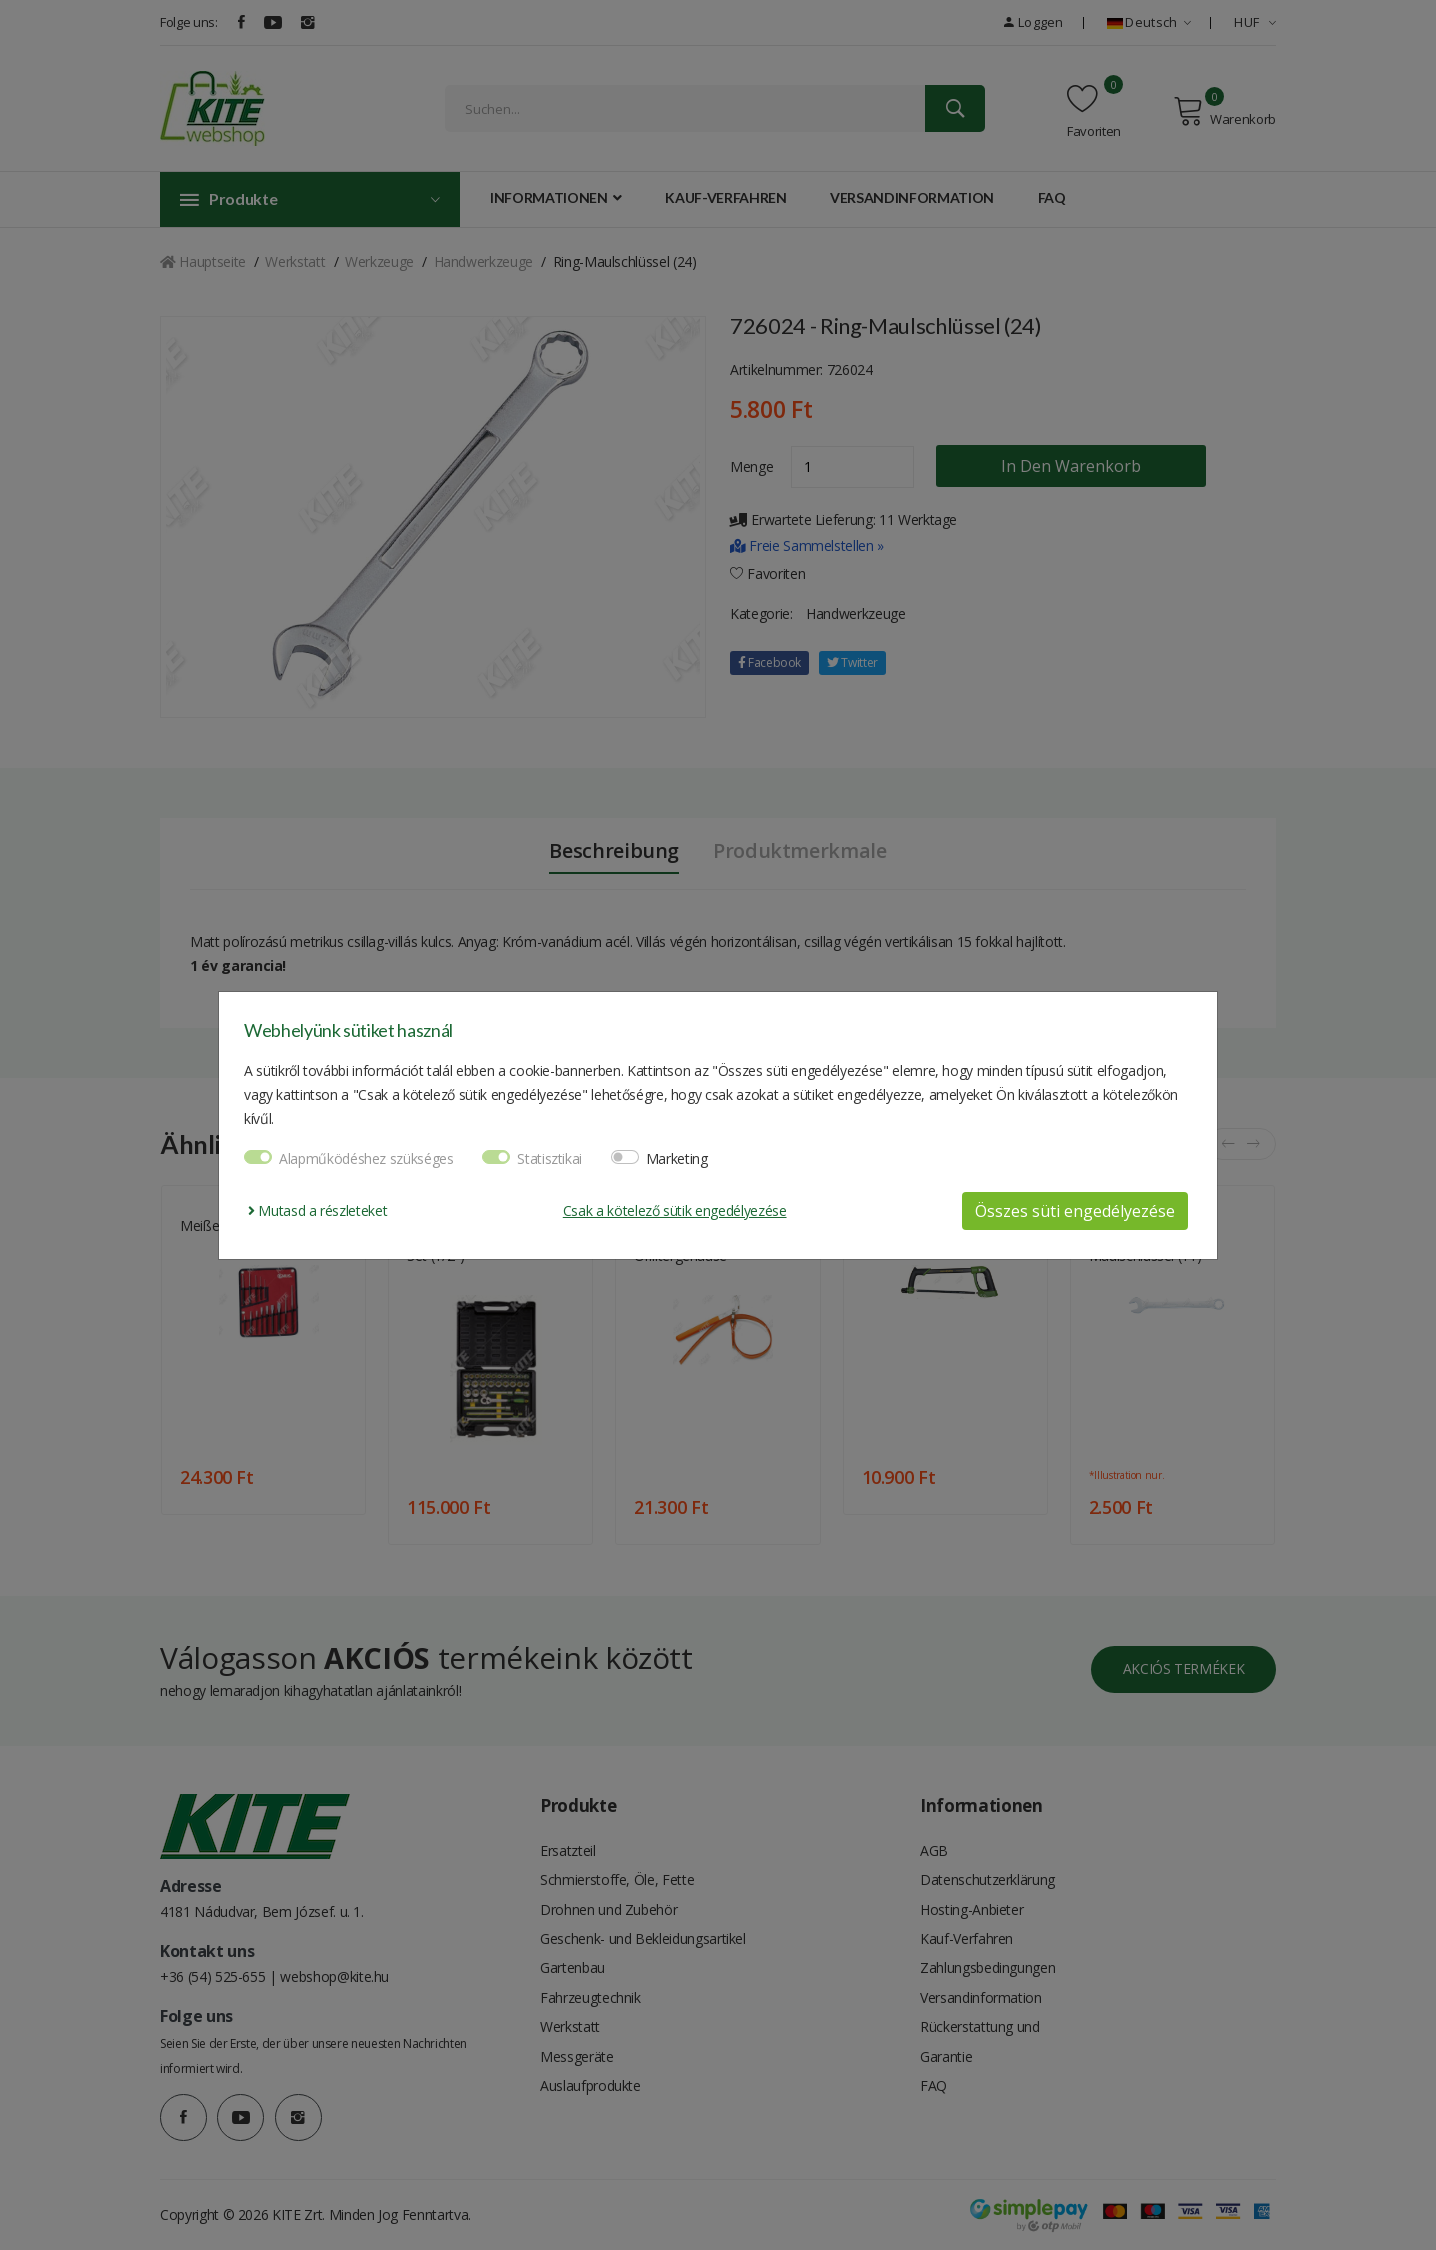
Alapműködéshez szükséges (366, 1158)
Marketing (677, 1158)
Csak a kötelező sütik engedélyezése (675, 1210)
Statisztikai (549, 1158)
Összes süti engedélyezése (1075, 1211)
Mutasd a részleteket (317, 1210)
